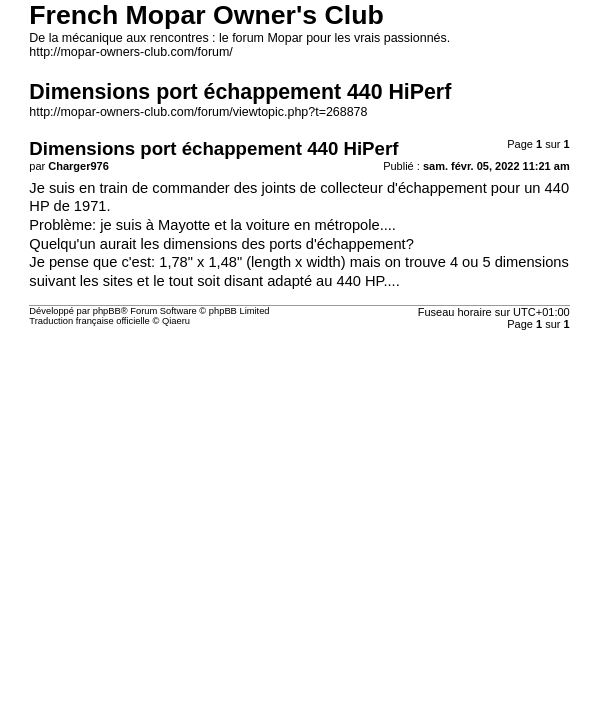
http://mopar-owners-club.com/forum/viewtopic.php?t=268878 (198, 112)
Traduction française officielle (89, 321)
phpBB (107, 311)
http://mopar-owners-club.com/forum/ (130, 52)
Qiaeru (176, 321)
